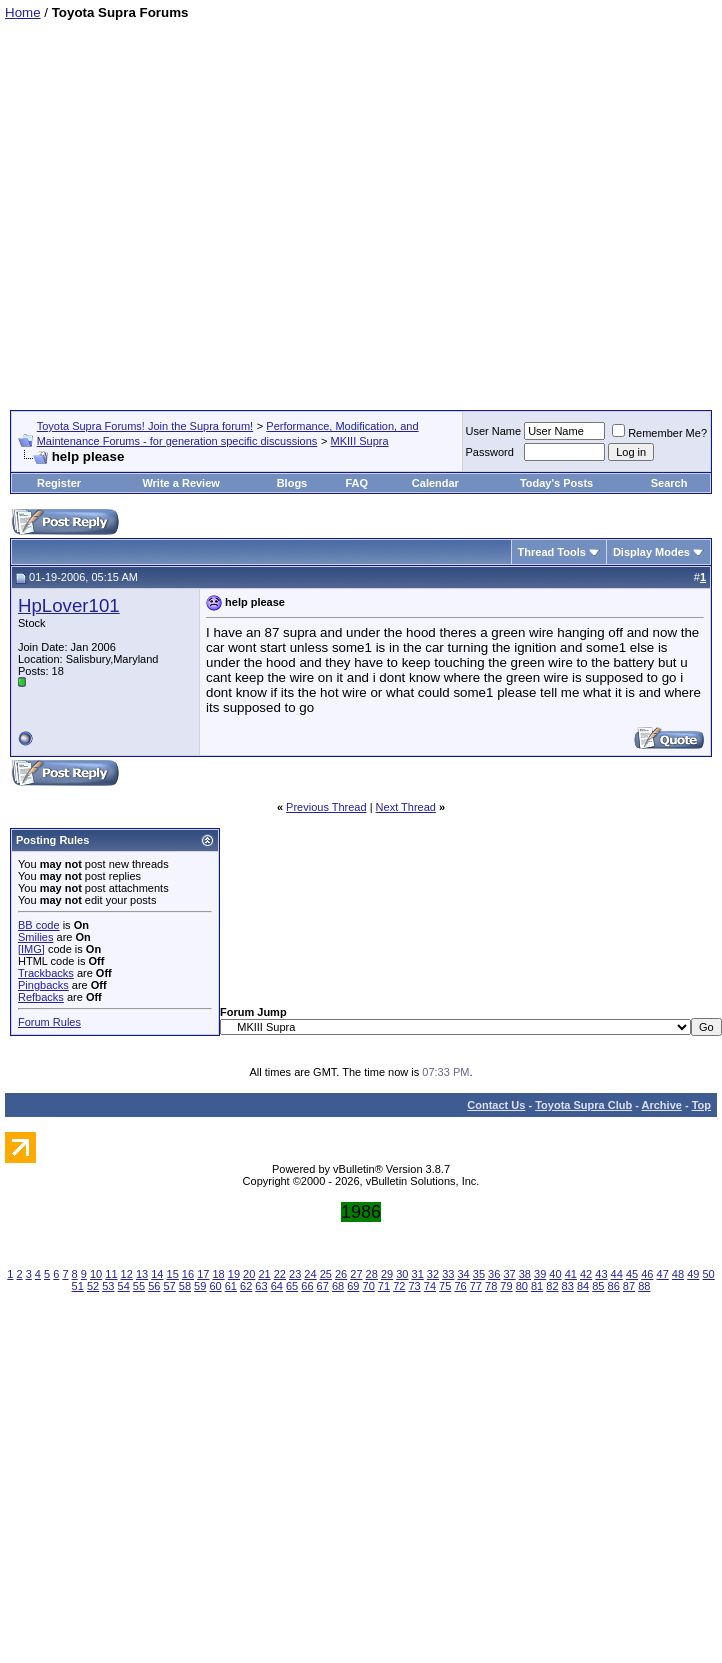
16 (188, 1274)
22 (280, 1274)
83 (568, 1286)
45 (632, 1274)
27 (356, 1274)
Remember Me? (659, 433)
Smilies (35, 937)
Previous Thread (326, 807)
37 (509, 1274)
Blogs (292, 483)
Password (490, 452)
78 (491, 1286)
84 (583, 1286)
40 (555, 1274)
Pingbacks (43, 985)
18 (218, 1274)
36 (494, 1274)
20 (249, 1274)
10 (96, 1274)
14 (157, 1274)
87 (629, 1286)
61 (231, 1286)
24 (310, 1274)
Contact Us (496, 1105)
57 (169, 1286)
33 (448, 1274)
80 (522, 1286)
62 (246, 1286)
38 (525, 1274)
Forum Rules (49, 1022)
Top (701, 1105)
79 (506, 1286)
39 (540, 1274)
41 (571, 1274)
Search (669, 483)
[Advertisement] (187, 207)
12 (127, 1274)
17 (203, 1274)
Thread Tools (552, 552)
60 (215, 1286)
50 (708, 1274)
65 (292, 1286)
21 (264, 1274)
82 (552, 1286)
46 (647, 1274)
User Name (494, 431)
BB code (39, 925)
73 (414, 1286)
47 (663, 1274)
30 (402, 1274)
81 (537, 1286)
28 (372, 1274)
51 (78, 1286)
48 (678, 1274)
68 (338, 1286)
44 (617, 1274)
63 (261, 1286)
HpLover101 (69, 605)
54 (124, 1286)
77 (476, 1286)
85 (598, 1286)
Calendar (435, 483)
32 (433, 1274)
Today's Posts (556, 483)
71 (384, 1286)
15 (173, 1274)
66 (307, 1286)
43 (601, 1274)
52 (93, 1286)
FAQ (356, 483)
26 (341, 1274)
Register (59, 483)
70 (369, 1286)
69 (353, 1286)
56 (154, 1286)
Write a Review (180, 483)
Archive (662, 1105)
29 (387, 1274)
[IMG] (31, 949)
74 (430, 1286)
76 (460, 1286)
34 (463, 1274)
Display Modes (651, 552)
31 (418, 1274)
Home (23, 12)
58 (185, 1286)
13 (142, 1274)
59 (200, 1286)
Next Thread (406, 807)
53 (108, 1286)
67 (323, 1286)
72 (399, 1286)
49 (693, 1274)
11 (111, 1274)
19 (234, 1274)
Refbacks (41, 997)
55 (139, 1286)
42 (586, 1274)
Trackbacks (46, 973)
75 (445, 1286)
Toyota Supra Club (583, 1105)
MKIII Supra (360, 441)
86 (614, 1286)
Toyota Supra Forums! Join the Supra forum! (145, 426)
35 (479, 1274)
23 (295, 1274)
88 (644, 1286)
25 (326, 1274)
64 (277, 1286)
